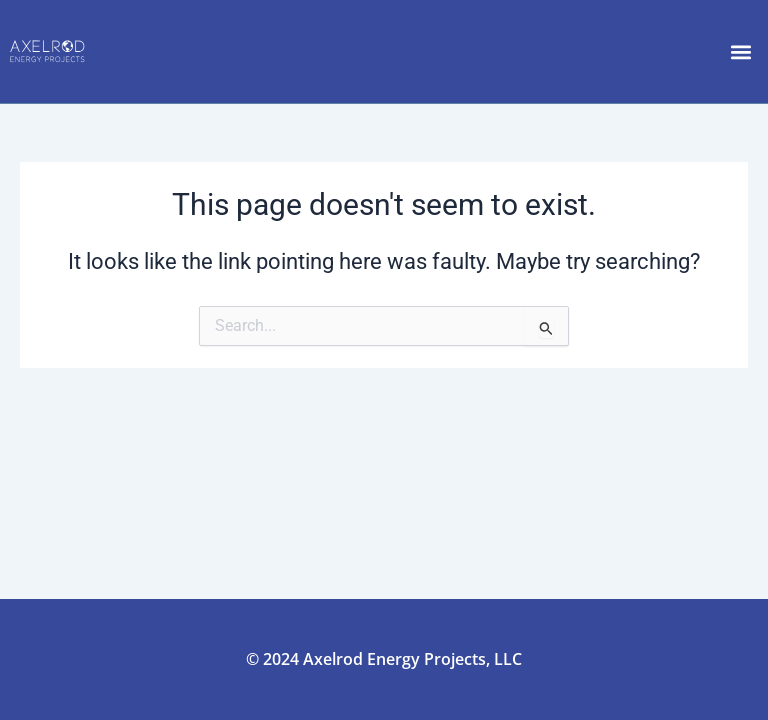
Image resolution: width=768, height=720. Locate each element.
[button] (741, 51)
